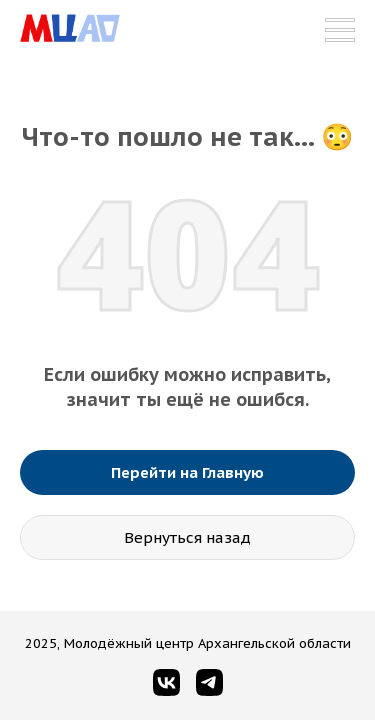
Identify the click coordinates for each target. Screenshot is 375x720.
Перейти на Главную (187, 472)
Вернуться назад (187, 537)
